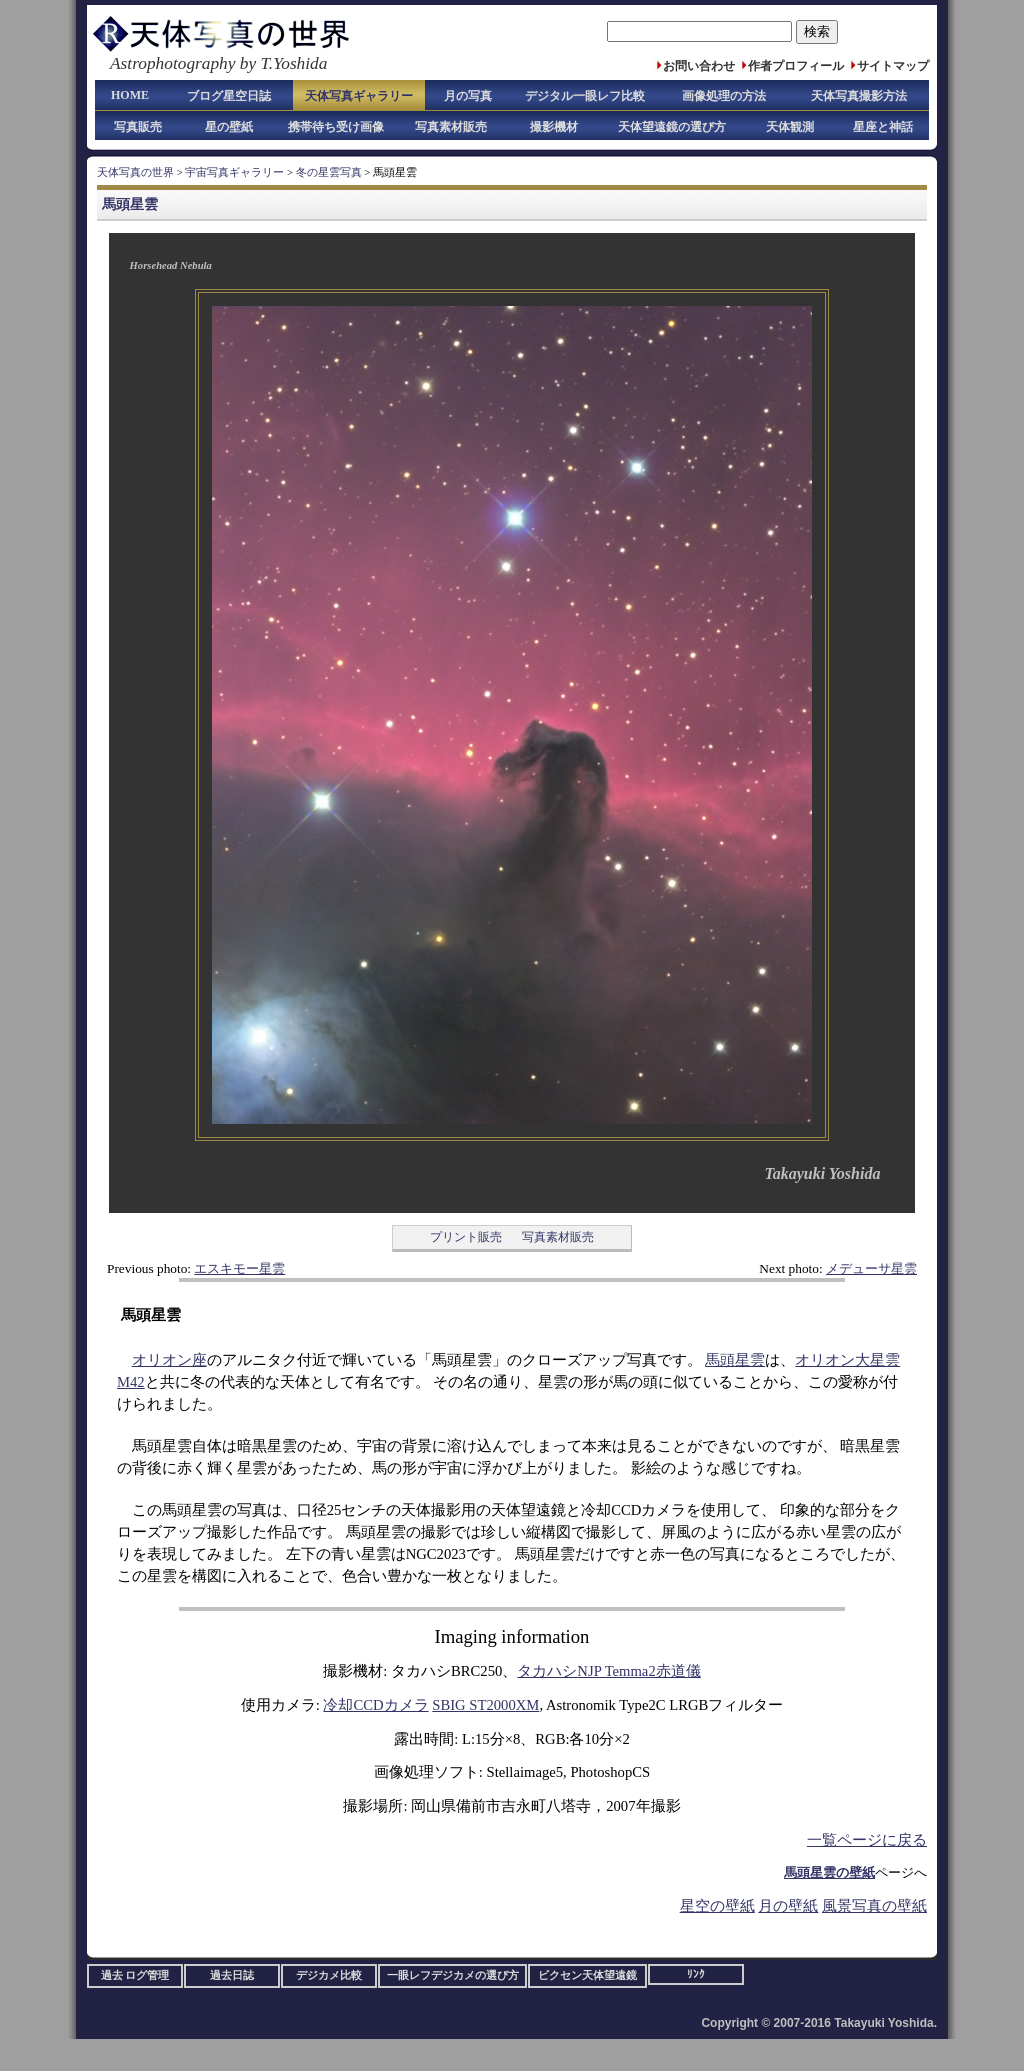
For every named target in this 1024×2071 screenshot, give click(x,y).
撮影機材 (554, 127)
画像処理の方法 (724, 96)
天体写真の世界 (135, 172)
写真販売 (138, 127)
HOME (130, 95)
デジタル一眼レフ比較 (585, 96)
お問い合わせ (699, 66)
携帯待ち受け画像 (336, 127)
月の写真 (468, 96)
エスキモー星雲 (239, 1268)
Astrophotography (172, 63)
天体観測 (790, 127)
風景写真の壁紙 (874, 1906)
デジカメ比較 (329, 1975)
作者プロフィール (796, 66)
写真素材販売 (451, 127)
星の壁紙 (229, 127)
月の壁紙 (788, 1906)
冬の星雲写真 (329, 172)
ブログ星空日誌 (229, 96)
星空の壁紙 (717, 1906)
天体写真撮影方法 (859, 96)
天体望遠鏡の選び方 (672, 127)
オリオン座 (169, 1360)
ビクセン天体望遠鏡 (587, 1975)
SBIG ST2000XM (485, 1705)
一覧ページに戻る (867, 1840)
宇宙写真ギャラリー (234, 172)
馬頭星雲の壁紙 (829, 1872)
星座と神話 (883, 127)
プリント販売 (466, 1237)
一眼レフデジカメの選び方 (453, 1975)
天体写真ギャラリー (359, 96)
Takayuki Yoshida (822, 1173)
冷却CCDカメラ (375, 1705)
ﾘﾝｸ (696, 1974)
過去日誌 (232, 1975)
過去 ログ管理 (135, 1975)
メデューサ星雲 (871, 1268)
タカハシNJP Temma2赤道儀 (608, 1671)
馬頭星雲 (130, 204)
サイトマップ (893, 66)
